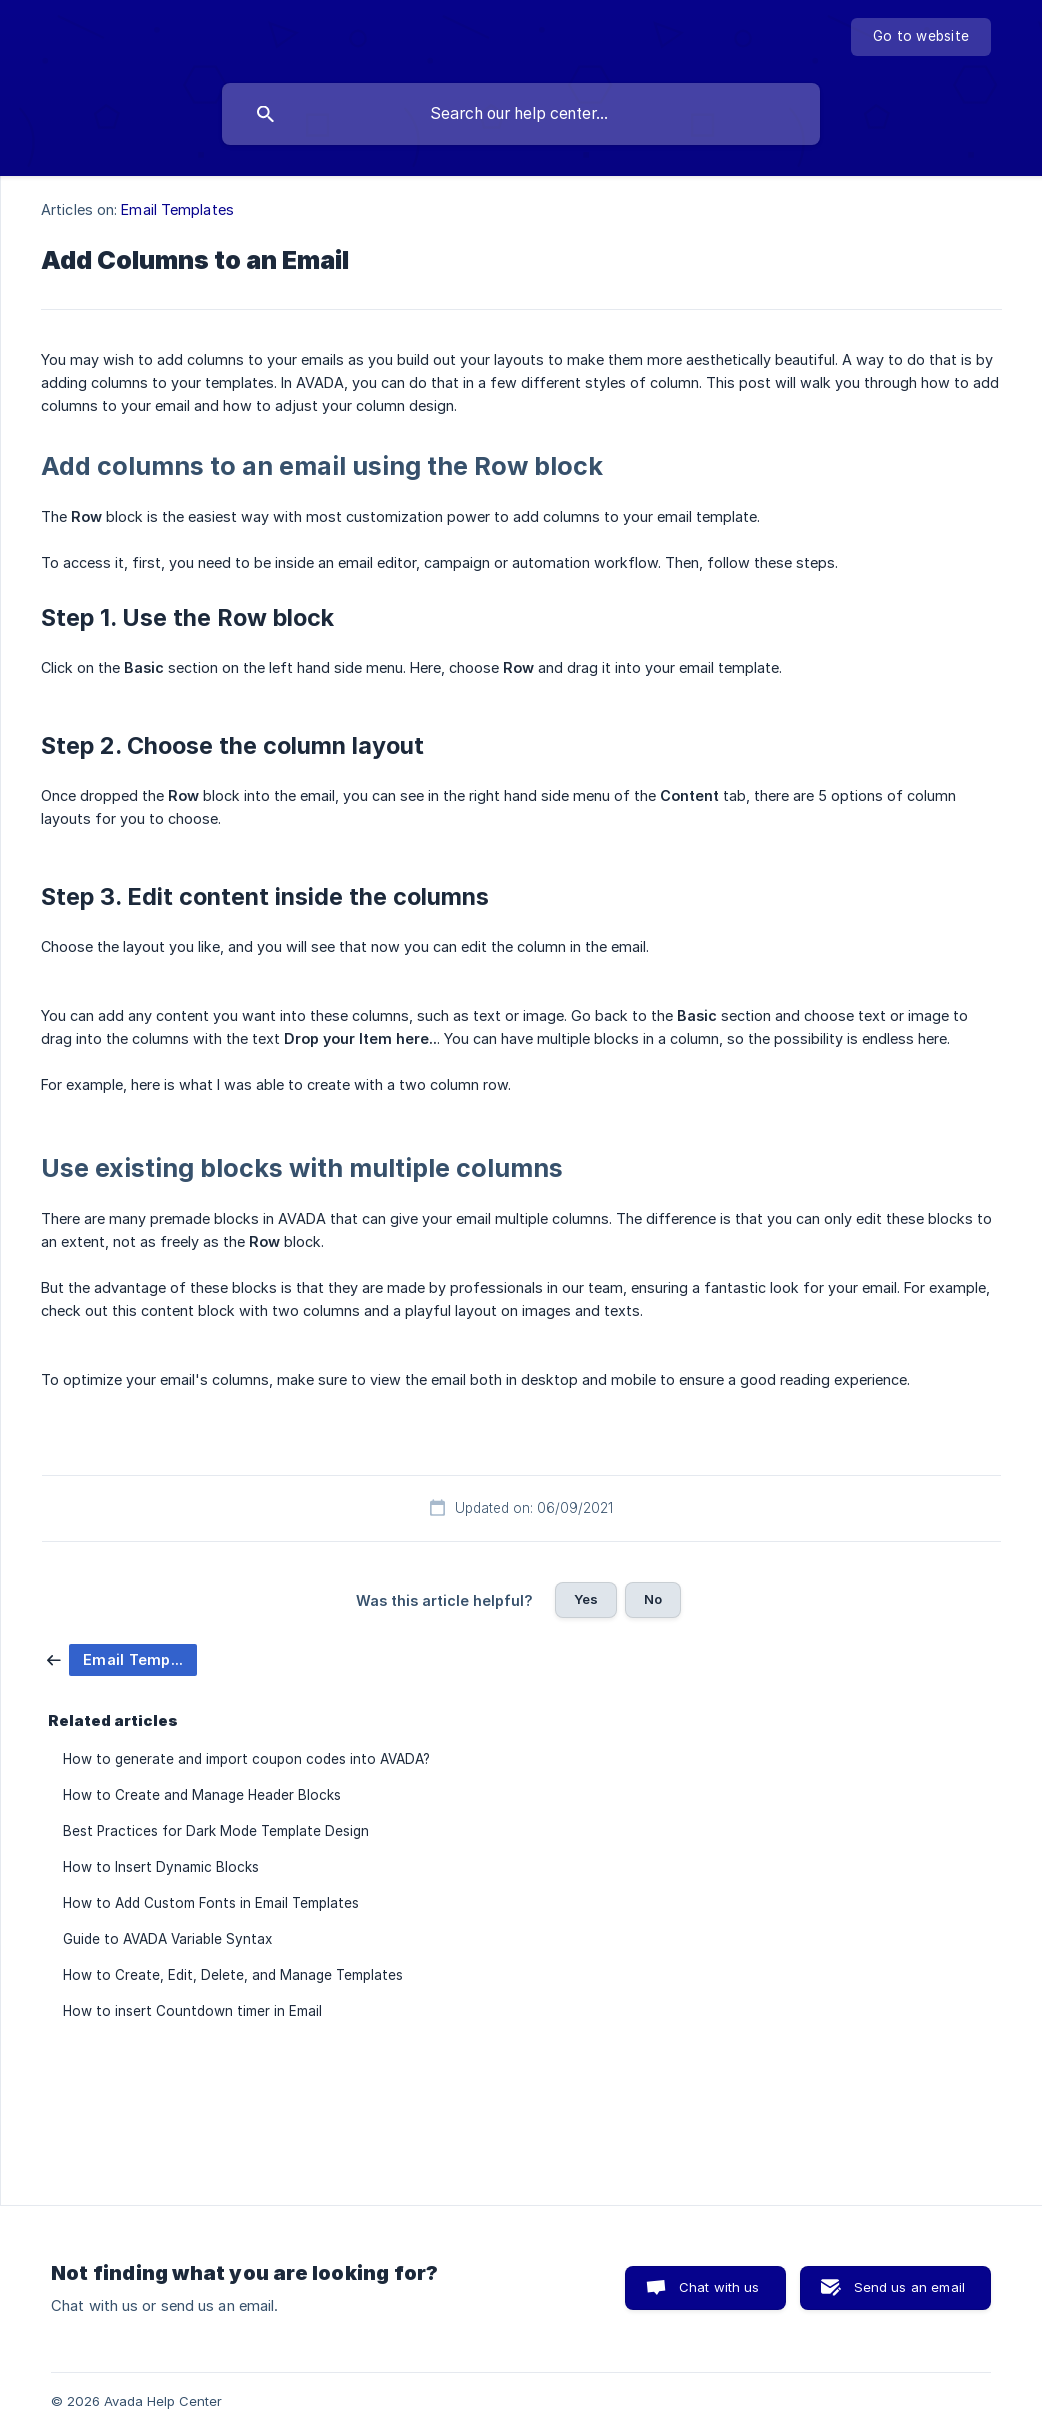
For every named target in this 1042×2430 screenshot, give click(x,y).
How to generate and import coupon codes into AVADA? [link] (246, 1759)
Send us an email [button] (909, 2287)
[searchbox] (521, 114)
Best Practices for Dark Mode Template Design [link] (216, 1831)
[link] (122, 1658)
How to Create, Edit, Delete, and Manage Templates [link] (233, 1975)
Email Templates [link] (177, 209)
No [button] (653, 1599)
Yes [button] (586, 1599)
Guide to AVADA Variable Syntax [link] (167, 1939)
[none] (921, 37)
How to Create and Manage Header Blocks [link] (202, 1795)
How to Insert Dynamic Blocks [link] (161, 1867)
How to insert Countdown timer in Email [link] (192, 2011)
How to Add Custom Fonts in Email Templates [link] (211, 1903)
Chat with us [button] (719, 2287)
